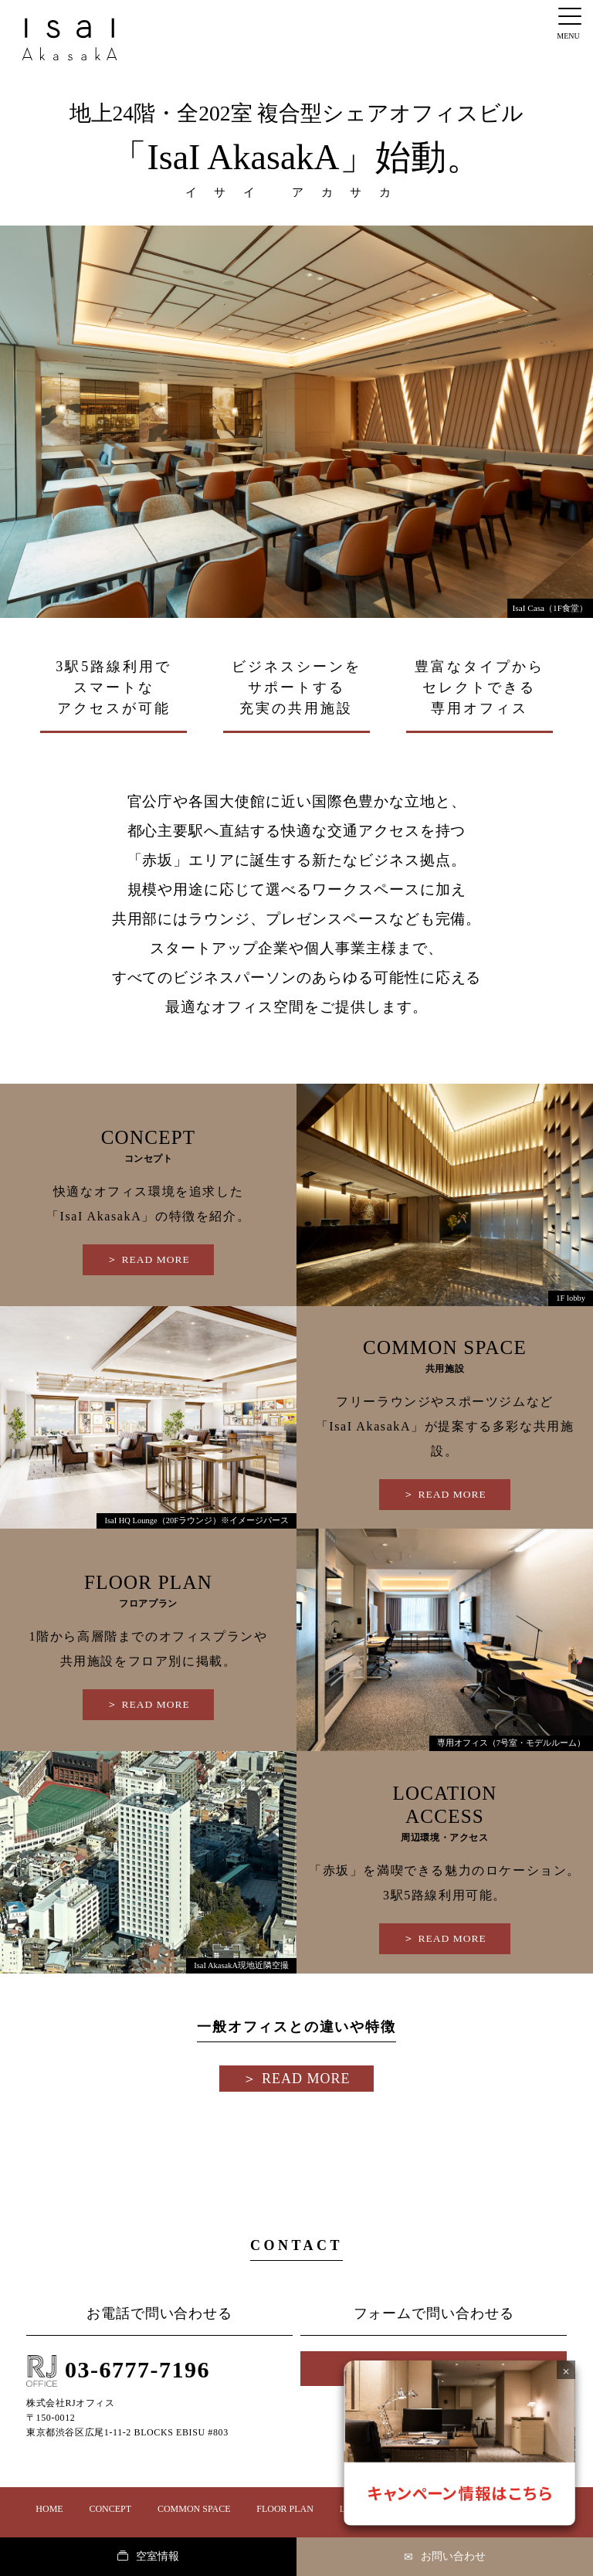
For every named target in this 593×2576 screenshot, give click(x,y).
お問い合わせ (445, 2557)
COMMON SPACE (194, 2508)
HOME (49, 2508)
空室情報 (148, 2556)
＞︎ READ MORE (148, 1259)
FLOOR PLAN (284, 2508)
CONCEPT (110, 2508)
